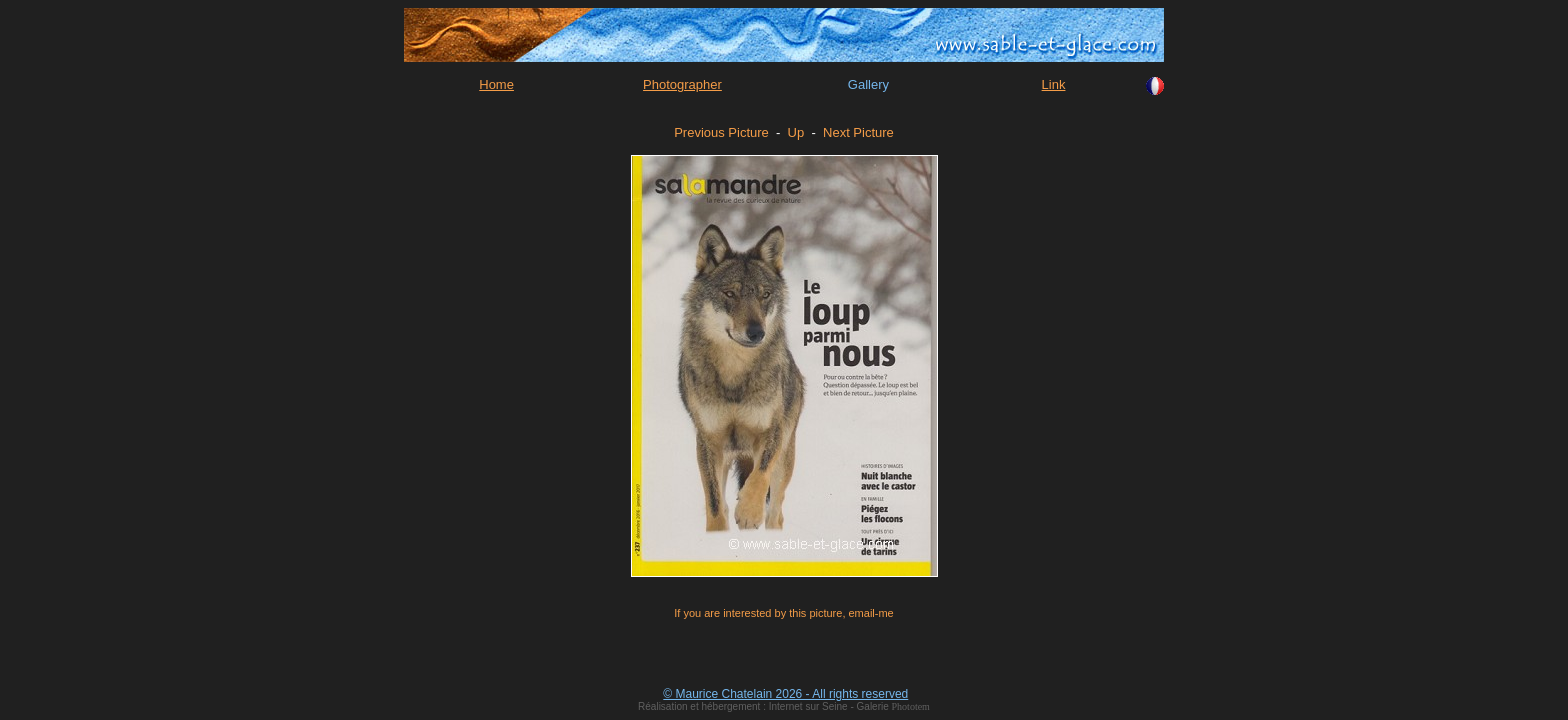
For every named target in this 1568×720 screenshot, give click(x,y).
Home (496, 84)
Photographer (682, 84)
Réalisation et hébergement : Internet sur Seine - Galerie (764, 706)
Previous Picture (721, 132)
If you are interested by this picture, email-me (783, 613)
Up (796, 132)
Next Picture (858, 132)
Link (1054, 84)
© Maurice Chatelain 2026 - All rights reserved (785, 694)
